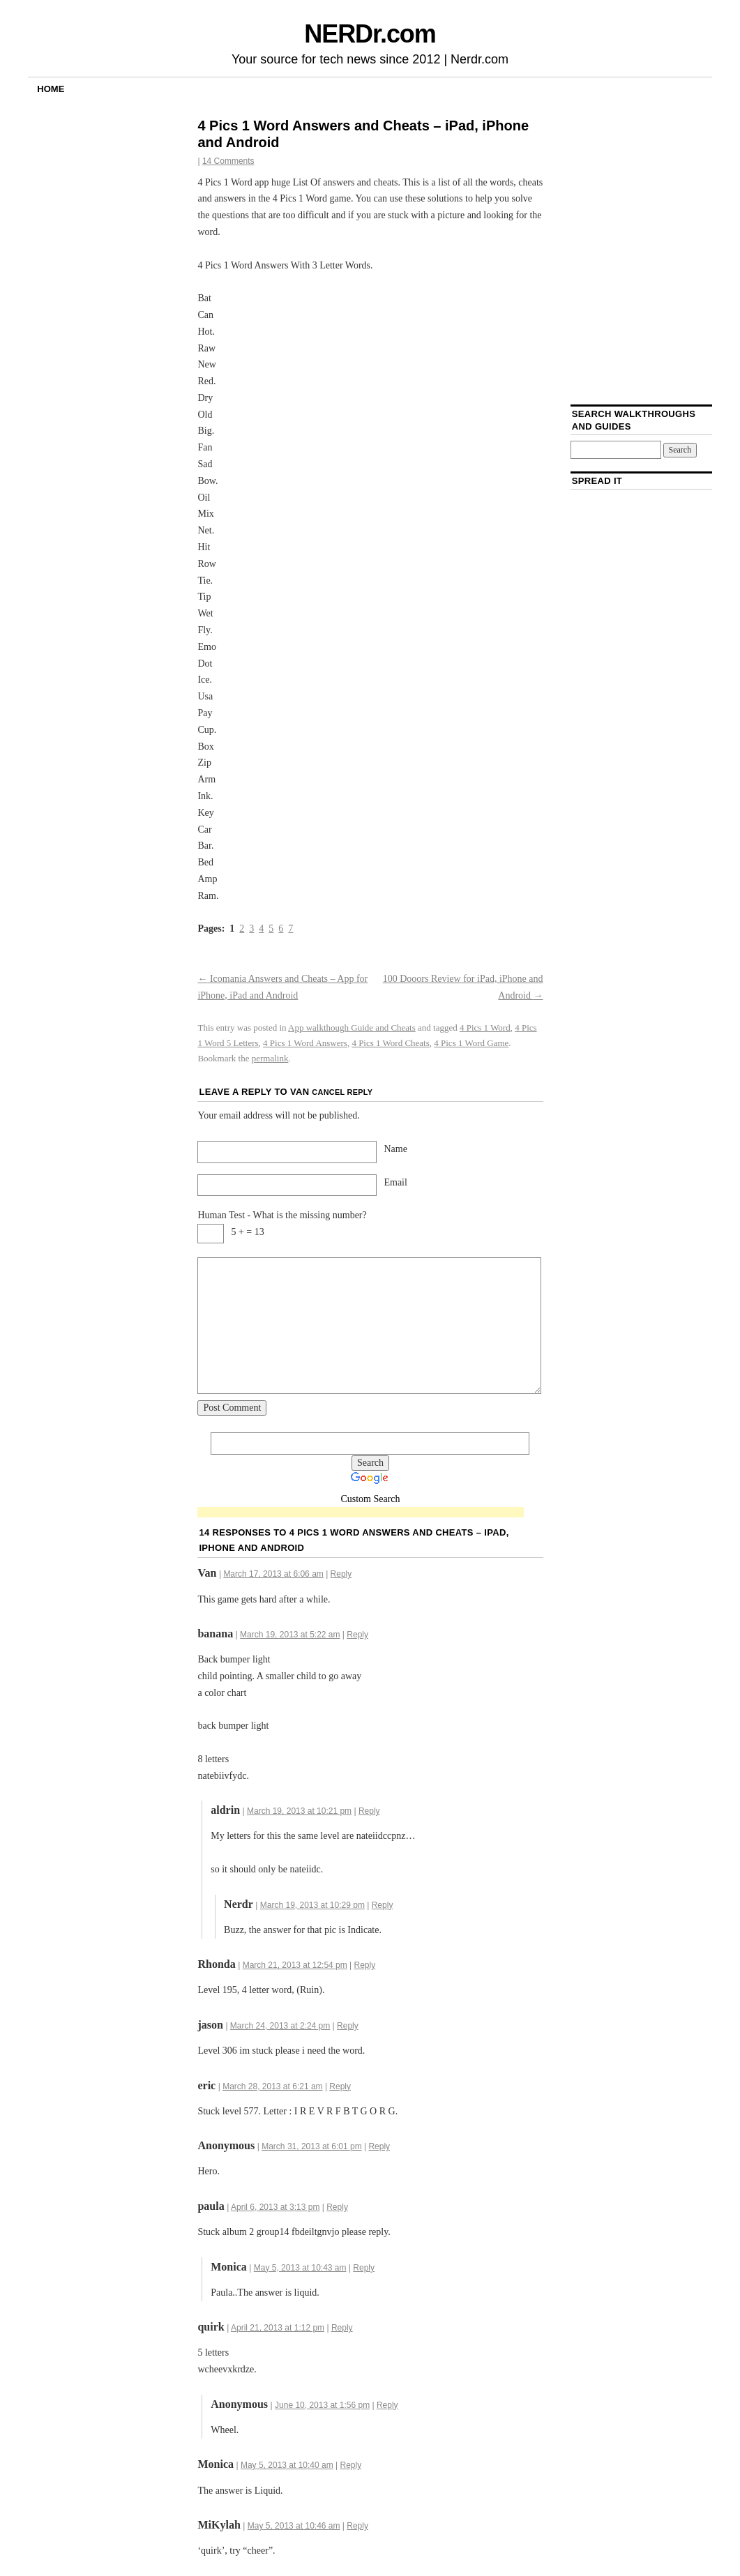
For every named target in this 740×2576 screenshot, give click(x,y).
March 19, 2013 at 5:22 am (290, 1634)
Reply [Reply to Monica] (364, 2268)
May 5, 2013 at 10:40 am (287, 2465)
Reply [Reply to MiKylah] (357, 2526)
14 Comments (228, 161)
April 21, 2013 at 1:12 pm (277, 2328)
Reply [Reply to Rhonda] (365, 1965)
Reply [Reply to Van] (341, 1574)
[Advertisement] (360, 1513)
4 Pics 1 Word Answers (305, 1043)
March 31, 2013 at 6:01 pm (311, 2146)
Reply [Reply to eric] (340, 2086)
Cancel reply (342, 1092)
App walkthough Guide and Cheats (352, 1027)
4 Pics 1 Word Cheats (390, 1043)
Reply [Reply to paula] (337, 2207)
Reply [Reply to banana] (357, 1634)
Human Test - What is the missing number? (281, 1215)
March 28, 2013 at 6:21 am (272, 2086)
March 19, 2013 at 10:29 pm (312, 1905)
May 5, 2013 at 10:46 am (294, 2526)
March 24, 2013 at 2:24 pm (280, 2026)
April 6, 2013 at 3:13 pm (275, 2207)
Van (299, 1091)
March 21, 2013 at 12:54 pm (295, 1965)
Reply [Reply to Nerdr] (382, 1905)
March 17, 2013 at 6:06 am (273, 1574)
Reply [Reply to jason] (347, 2026)
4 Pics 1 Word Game (471, 1043)
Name (395, 1149)
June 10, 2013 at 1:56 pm (322, 2405)
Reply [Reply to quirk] (342, 2328)
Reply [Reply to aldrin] (369, 1811)
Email (395, 1182)
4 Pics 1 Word (485, 1027)
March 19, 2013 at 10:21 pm (299, 1811)
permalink (270, 1058)
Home (50, 89)
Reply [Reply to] (379, 2146)
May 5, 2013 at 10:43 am (300, 2268)
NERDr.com (369, 34)
